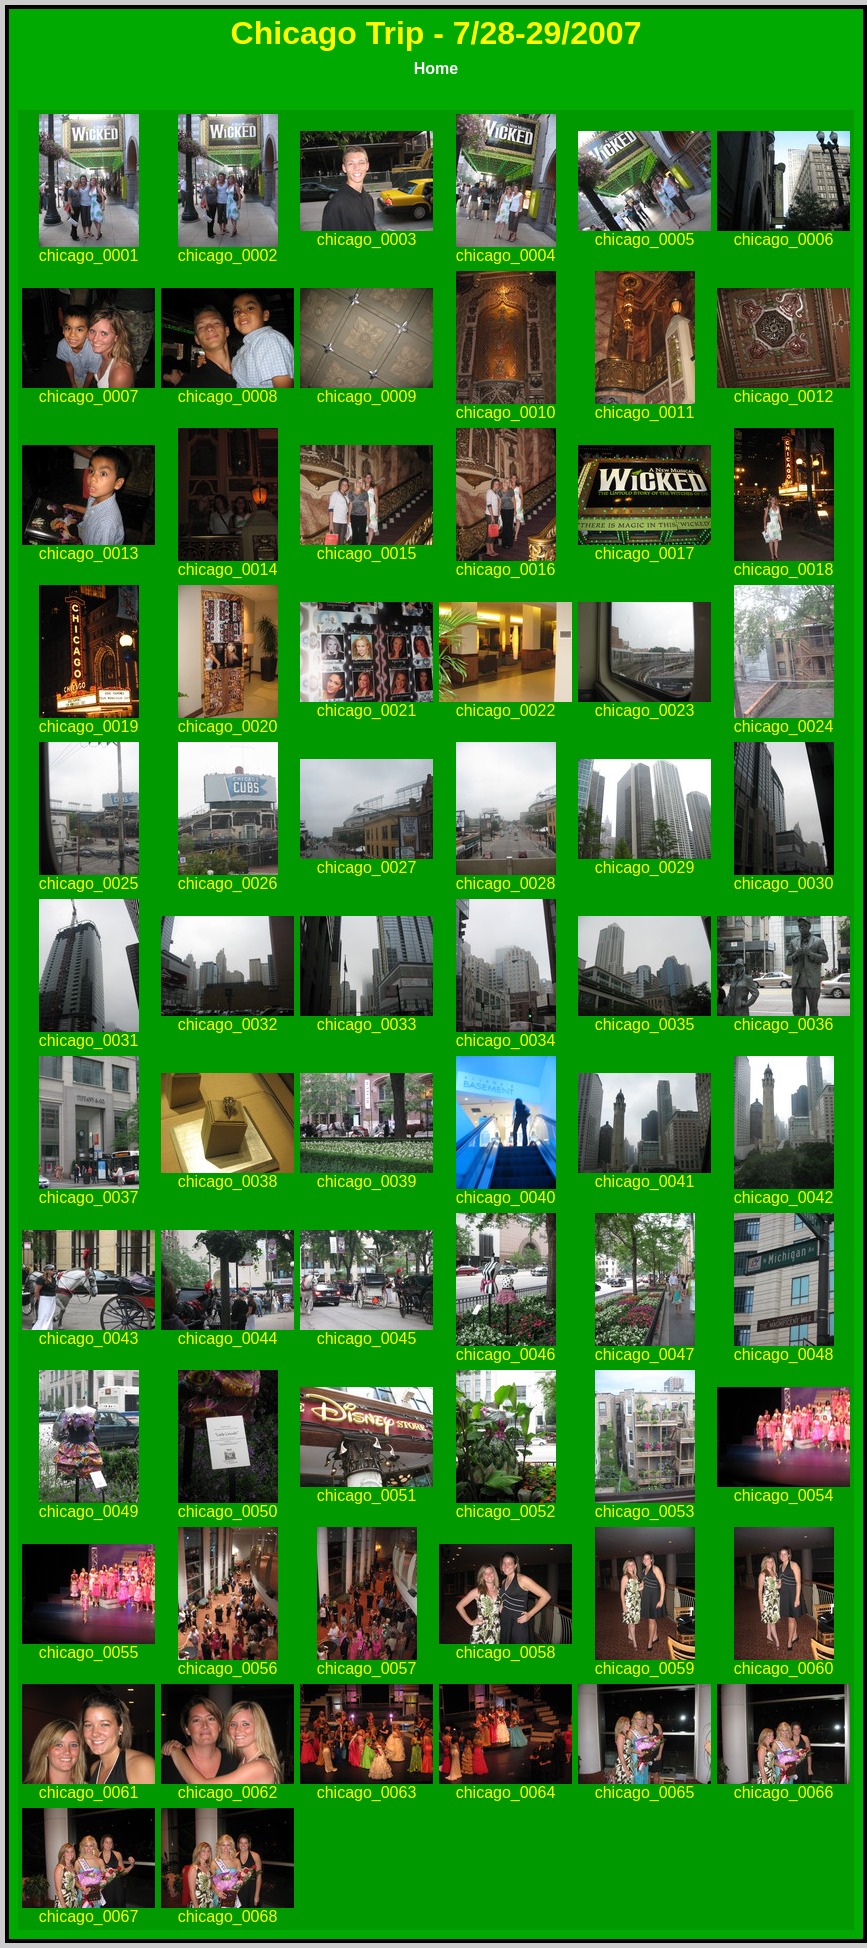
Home (436, 68)
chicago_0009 (367, 396)
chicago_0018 (784, 569)
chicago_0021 (367, 710)
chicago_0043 (89, 1338)
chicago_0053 (645, 1511)
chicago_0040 (506, 1197)
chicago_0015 (367, 553)
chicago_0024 (784, 726)
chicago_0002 (228, 255)
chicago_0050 (228, 1511)
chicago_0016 (506, 569)
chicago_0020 (228, 726)
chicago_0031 (89, 1040)
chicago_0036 (784, 1024)
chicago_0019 (89, 726)
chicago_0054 (784, 1495)
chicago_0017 (645, 553)
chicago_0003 (367, 239)
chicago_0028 (506, 883)
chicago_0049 (89, 1511)
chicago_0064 (506, 1792)
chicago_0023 (645, 710)
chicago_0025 (89, 883)
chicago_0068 (228, 1916)
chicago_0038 (228, 1181)
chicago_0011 (645, 412)
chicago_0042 (784, 1197)
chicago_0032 (228, 1024)
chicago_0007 (89, 396)
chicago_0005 (645, 239)
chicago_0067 (89, 1916)
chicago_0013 (89, 553)
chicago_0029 (645, 867)
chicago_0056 (228, 1668)
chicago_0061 (89, 1792)
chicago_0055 (89, 1652)
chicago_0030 (784, 883)
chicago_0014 (228, 569)
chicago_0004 (506, 255)
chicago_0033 (367, 1024)
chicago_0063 (367, 1792)
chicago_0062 (228, 1792)
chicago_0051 (367, 1495)
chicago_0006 (784, 239)
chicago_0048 (784, 1354)
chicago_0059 (645, 1668)
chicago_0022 (506, 710)
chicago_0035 (645, 1024)
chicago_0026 (228, 883)
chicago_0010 (506, 412)
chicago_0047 (645, 1354)
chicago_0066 (784, 1792)
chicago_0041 (645, 1181)
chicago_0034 (506, 1040)
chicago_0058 (506, 1652)
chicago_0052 (506, 1511)
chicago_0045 (367, 1338)
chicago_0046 (506, 1354)
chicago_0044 (228, 1338)
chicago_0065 (645, 1792)
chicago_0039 (367, 1181)
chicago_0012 (784, 396)
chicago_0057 (367, 1668)
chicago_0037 (89, 1197)
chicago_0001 (89, 255)
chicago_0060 (784, 1668)
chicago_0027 (367, 867)
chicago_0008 (228, 396)
